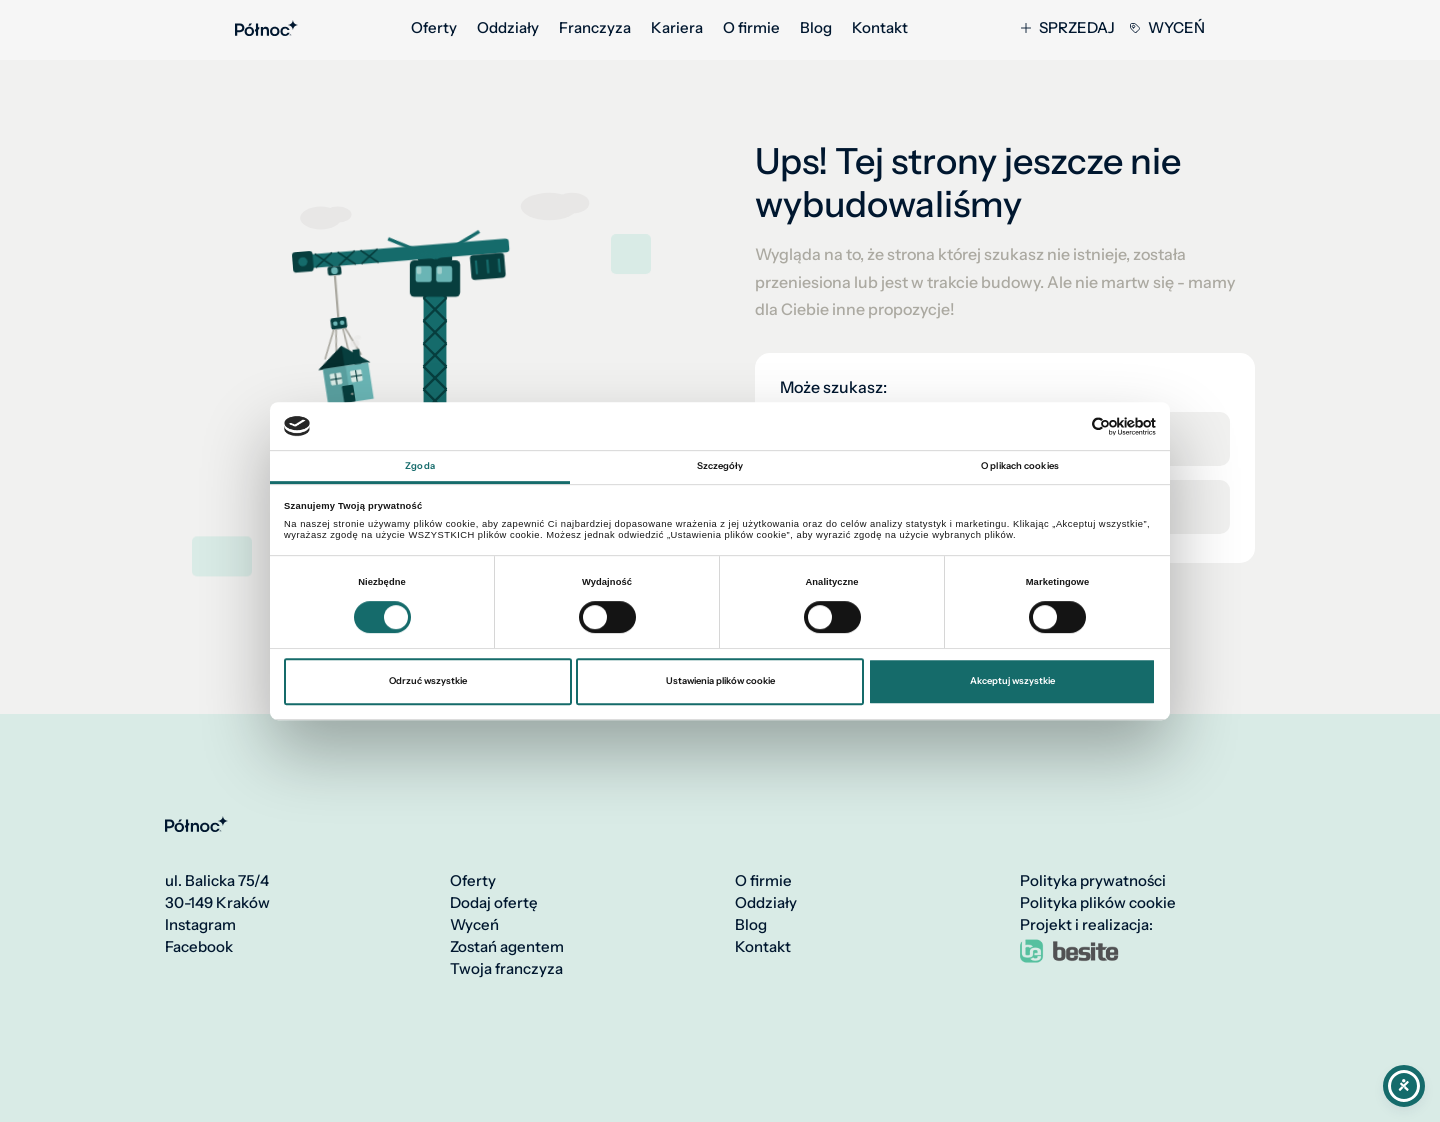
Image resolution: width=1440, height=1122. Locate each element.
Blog (816, 28)
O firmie (751, 28)
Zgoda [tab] (420, 466)
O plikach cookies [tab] (1020, 466)
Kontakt (880, 28)
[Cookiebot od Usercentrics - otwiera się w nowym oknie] (1068, 426)
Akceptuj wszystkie (1012, 680)
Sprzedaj (1068, 28)
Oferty (434, 28)
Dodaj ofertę (494, 903)
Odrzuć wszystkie (428, 680)
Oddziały (508, 28)
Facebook (199, 947)
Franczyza (595, 28)
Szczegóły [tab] (720, 466)
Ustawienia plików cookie (720, 680)
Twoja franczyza (506, 969)
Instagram (200, 925)
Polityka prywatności (1093, 881)
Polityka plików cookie (1098, 903)
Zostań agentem (507, 947)
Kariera (677, 28)
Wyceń (1167, 28)
